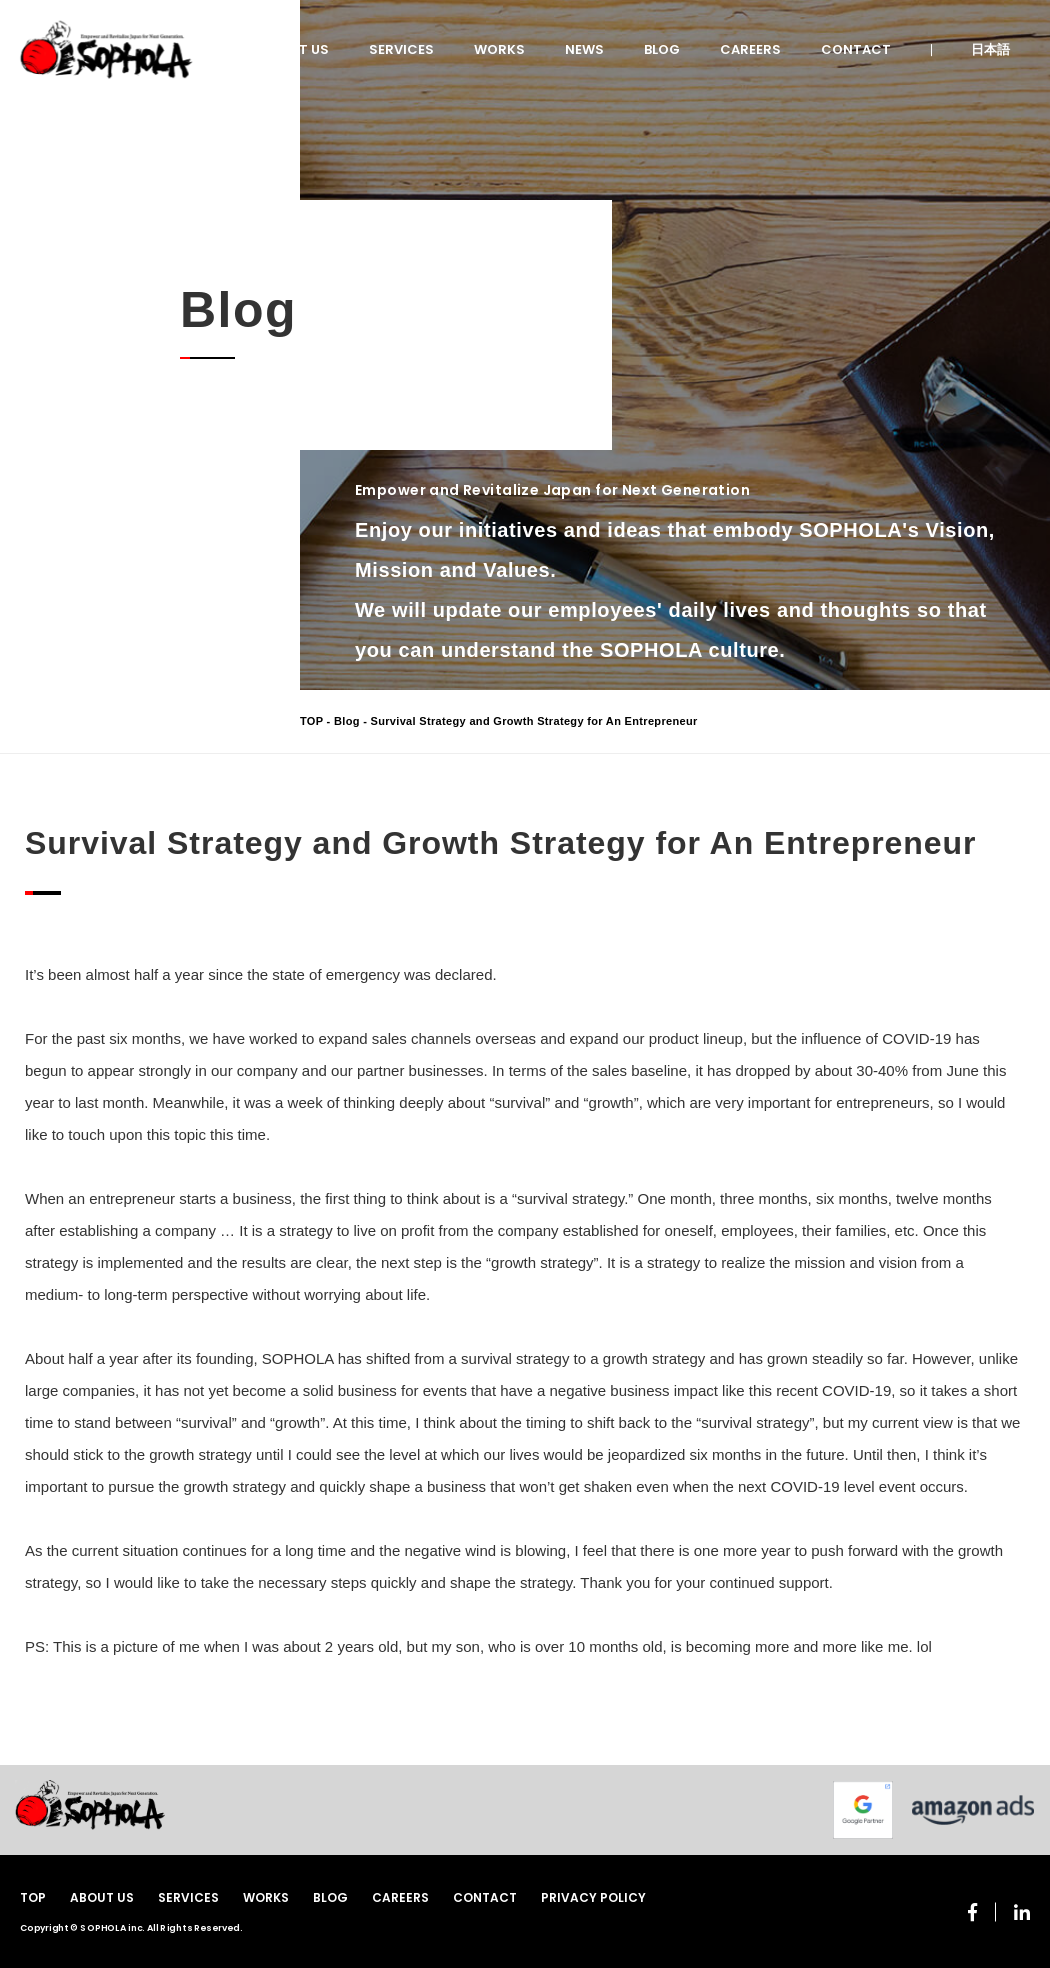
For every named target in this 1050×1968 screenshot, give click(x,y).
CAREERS (750, 49)
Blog (347, 721)
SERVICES (401, 49)
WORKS (499, 49)
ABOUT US (295, 49)
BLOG (662, 49)
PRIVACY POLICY (593, 1897)
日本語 (990, 49)
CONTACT (856, 49)
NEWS (584, 49)
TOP (311, 721)
